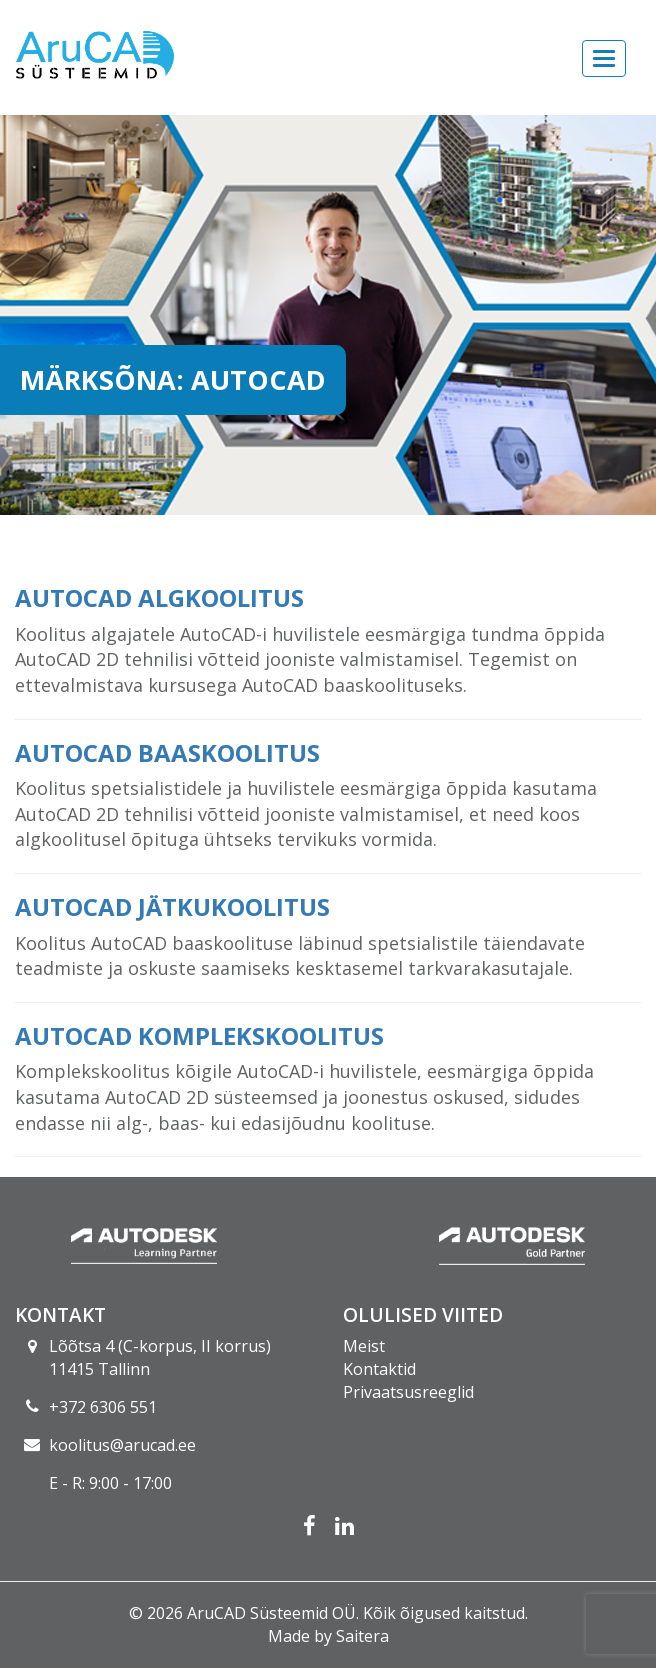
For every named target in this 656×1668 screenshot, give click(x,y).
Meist (364, 1346)
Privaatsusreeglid (408, 1392)
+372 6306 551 (103, 1407)
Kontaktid (379, 1369)
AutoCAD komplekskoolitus (199, 1035)
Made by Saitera (328, 1636)
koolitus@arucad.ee (122, 1445)
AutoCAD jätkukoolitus (172, 906)
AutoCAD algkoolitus (159, 597)
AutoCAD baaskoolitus (167, 752)
